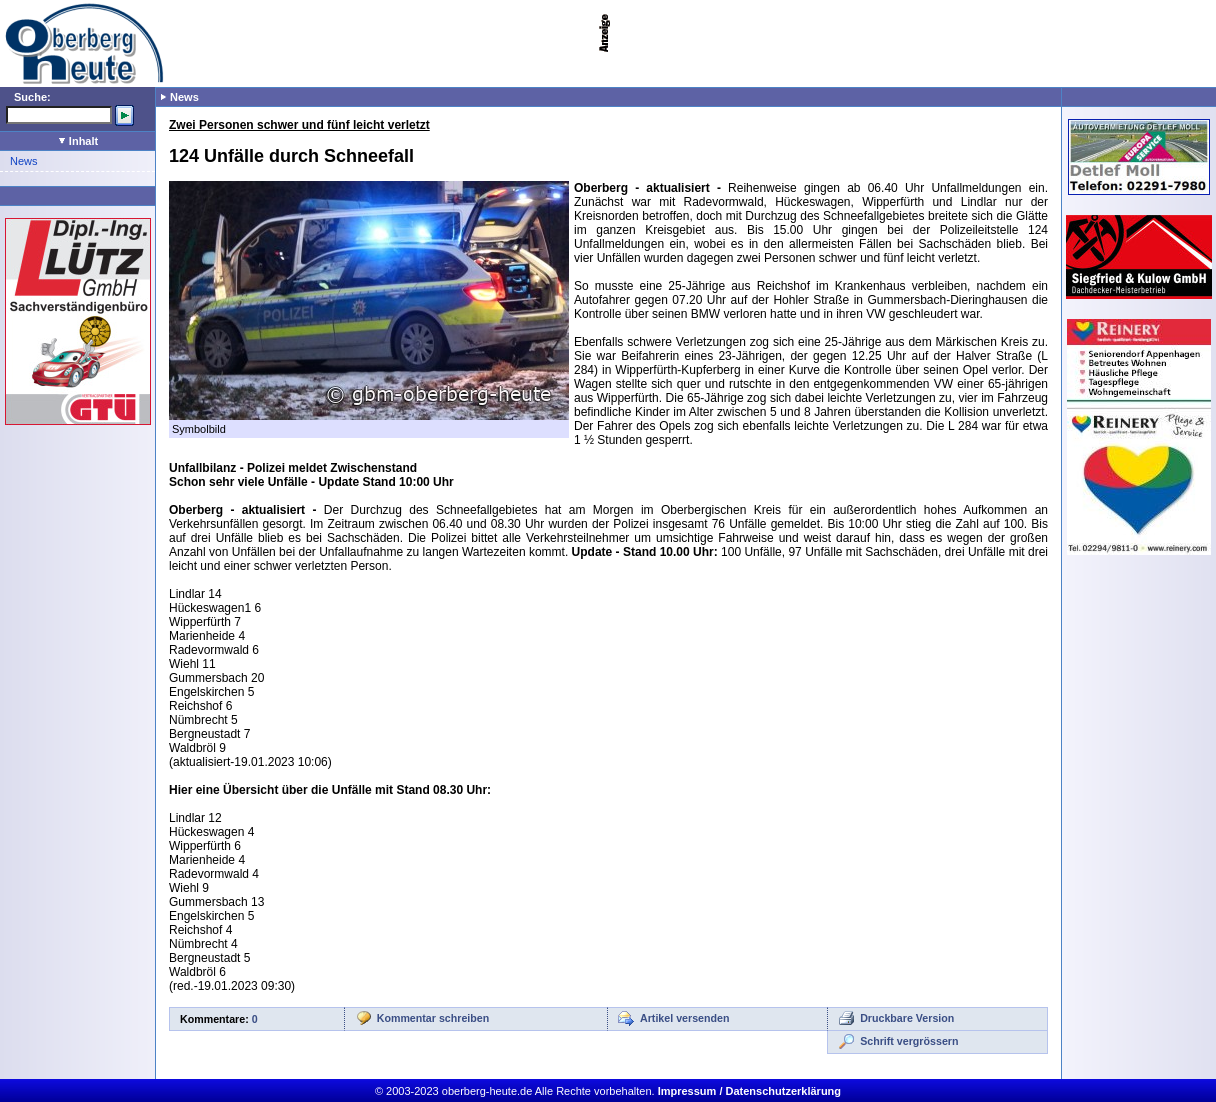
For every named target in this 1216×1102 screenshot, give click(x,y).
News (24, 161)
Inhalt (78, 141)
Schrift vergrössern (909, 1041)
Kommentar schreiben (433, 1018)
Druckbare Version (907, 1018)
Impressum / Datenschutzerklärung (749, 1091)
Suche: (32, 97)
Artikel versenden (684, 1018)
